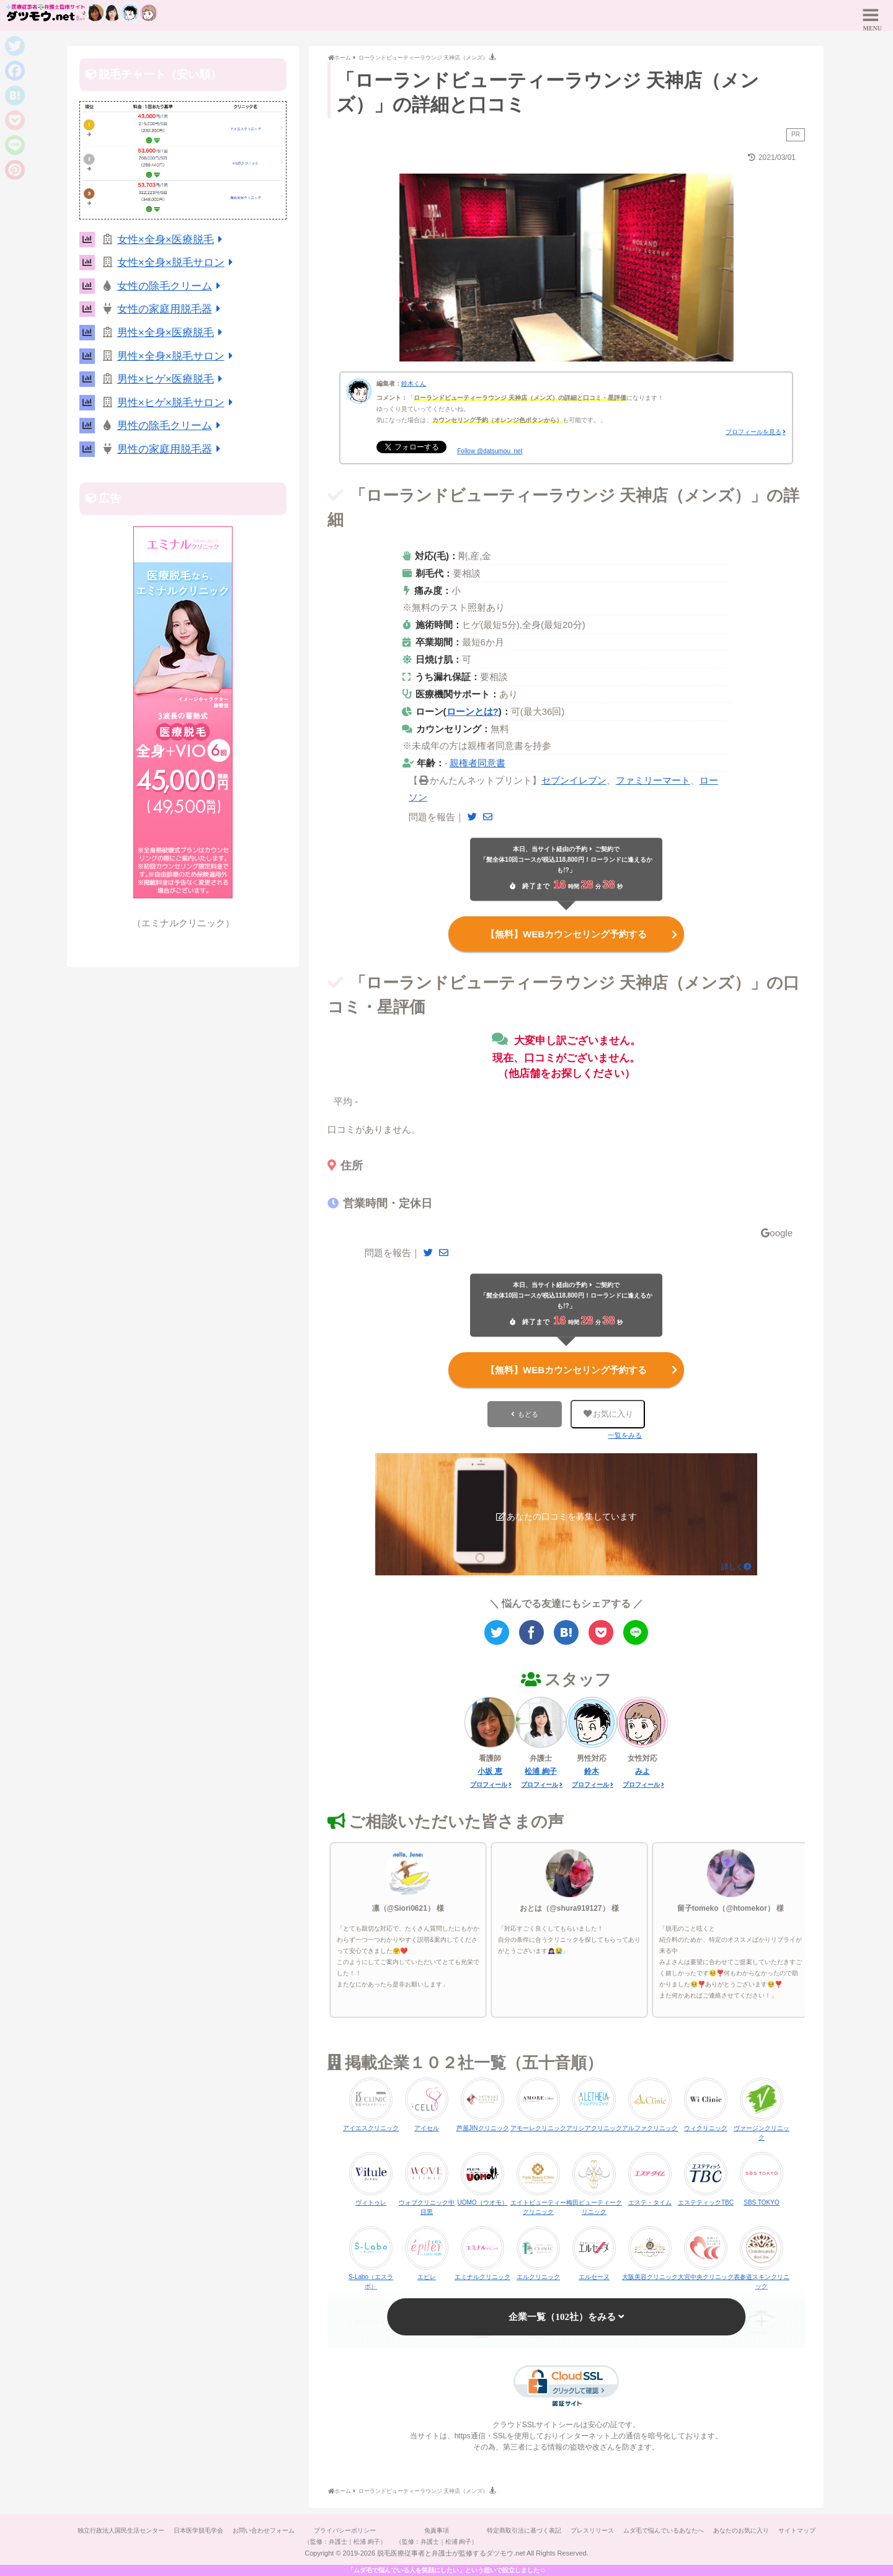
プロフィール (488, 1784)
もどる (528, 1414)
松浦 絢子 (540, 1771)
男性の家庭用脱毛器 (171, 449)
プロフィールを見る (753, 431)
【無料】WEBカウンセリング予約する (583, 934)
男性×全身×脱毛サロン (177, 356)
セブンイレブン (573, 780)
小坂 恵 (490, 1771)
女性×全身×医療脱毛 (172, 240)
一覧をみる (625, 1435)
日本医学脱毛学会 (212, 2530)
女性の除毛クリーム (171, 286)
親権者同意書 (477, 763)
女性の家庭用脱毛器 (171, 309)
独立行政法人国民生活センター (131, 2530)
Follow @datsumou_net (489, 451)
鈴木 (591, 1771)
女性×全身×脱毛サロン (177, 262)
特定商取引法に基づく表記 (550, 2530)
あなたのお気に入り (777, 2530)
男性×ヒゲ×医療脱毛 (172, 379)
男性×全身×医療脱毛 (172, 333)
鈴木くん (413, 383)
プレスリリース (622, 2530)
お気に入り (608, 1414)
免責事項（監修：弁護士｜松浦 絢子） (460, 2536)
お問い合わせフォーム (280, 2530)
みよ (642, 1771)
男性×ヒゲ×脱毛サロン (177, 403)
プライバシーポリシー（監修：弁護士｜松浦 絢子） (365, 2536)
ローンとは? (472, 711)
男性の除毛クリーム (171, 426)
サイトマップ (446, 2552)
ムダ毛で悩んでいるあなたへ (696, 2530)
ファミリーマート (653, 780)
